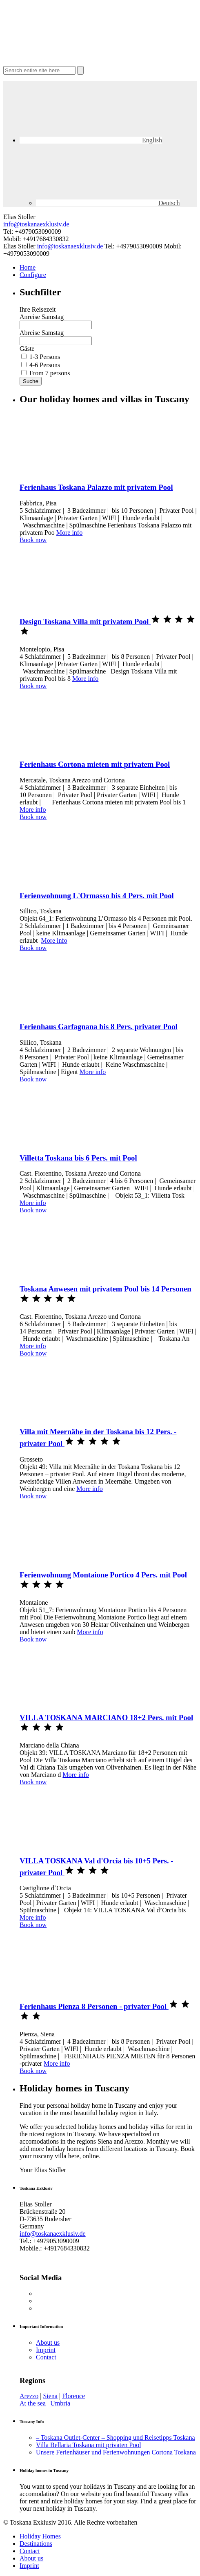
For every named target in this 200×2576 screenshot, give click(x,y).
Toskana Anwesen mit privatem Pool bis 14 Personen (105, 1289)
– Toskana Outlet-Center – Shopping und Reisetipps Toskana (115, 2437)
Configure (33, 274)
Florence (73, 2395)
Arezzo (29, 2395)
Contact (46, 2357)
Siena (50, 2395)
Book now (33, 539)
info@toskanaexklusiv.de (36, 224)
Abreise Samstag (42, 332)
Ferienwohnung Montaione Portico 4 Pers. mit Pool (103, 1574)
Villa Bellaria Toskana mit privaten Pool (88, 2444)
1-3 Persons (44, 356)
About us (48, 2342)
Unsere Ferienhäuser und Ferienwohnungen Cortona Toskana (116, 2452)
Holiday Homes (40, 2536)
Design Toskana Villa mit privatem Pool (85, 621)
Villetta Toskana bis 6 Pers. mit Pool (78, 1158)
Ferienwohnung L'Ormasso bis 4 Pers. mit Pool (97, 895)
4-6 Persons (44, 364)
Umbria (60, 2403)
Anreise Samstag (42, 316)
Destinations (36, 2543)
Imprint (46, 2349)
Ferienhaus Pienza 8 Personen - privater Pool (94, 2006)
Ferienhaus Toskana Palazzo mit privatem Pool (96, 487)
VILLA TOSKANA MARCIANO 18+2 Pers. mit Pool (106, 1717)
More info (69, 532)
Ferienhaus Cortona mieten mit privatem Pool (95, 764)
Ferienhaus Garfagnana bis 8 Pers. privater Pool (99, 1026)
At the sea (33, 2403)
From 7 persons (49, 373)
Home (28, 267)
